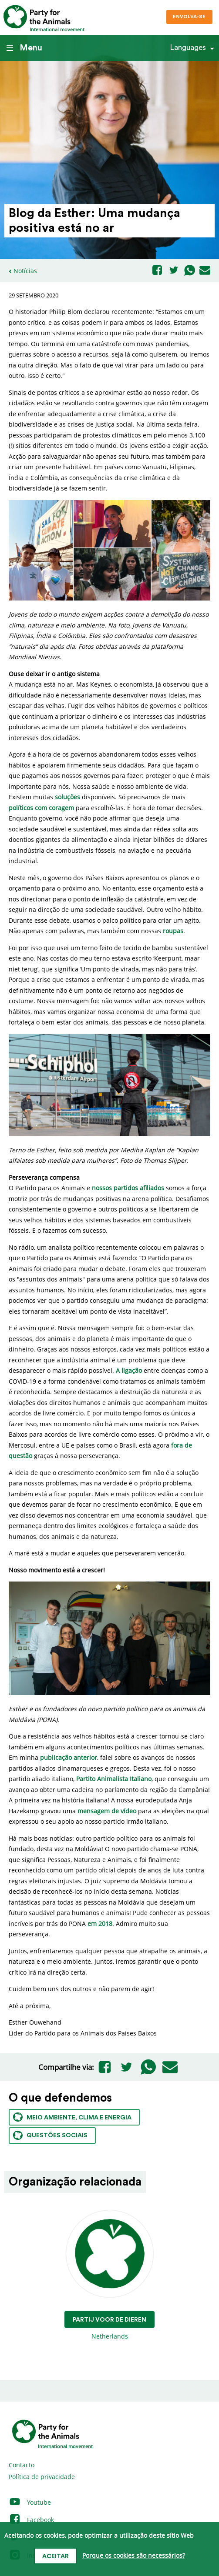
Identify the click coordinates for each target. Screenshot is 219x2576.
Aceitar (55, 2556)
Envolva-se (189, 16)
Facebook (31, 2520)
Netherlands (109, 2275)
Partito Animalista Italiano (114, 1779)
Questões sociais (50, 2135)
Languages (188, 47)
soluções (67, 797)
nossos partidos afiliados (128, 1188)
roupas (173, 931)
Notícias (25, 271)
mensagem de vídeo (106, 1811)
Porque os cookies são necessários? (133, 2556)
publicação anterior (68, 1757)
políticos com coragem (41, 808)
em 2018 (100, 1923)
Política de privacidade (42, 2477)
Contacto (21, 2465)
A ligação (129, 1370)
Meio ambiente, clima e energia (72, 2117)
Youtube (30, 2502)
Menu (24, 48)
